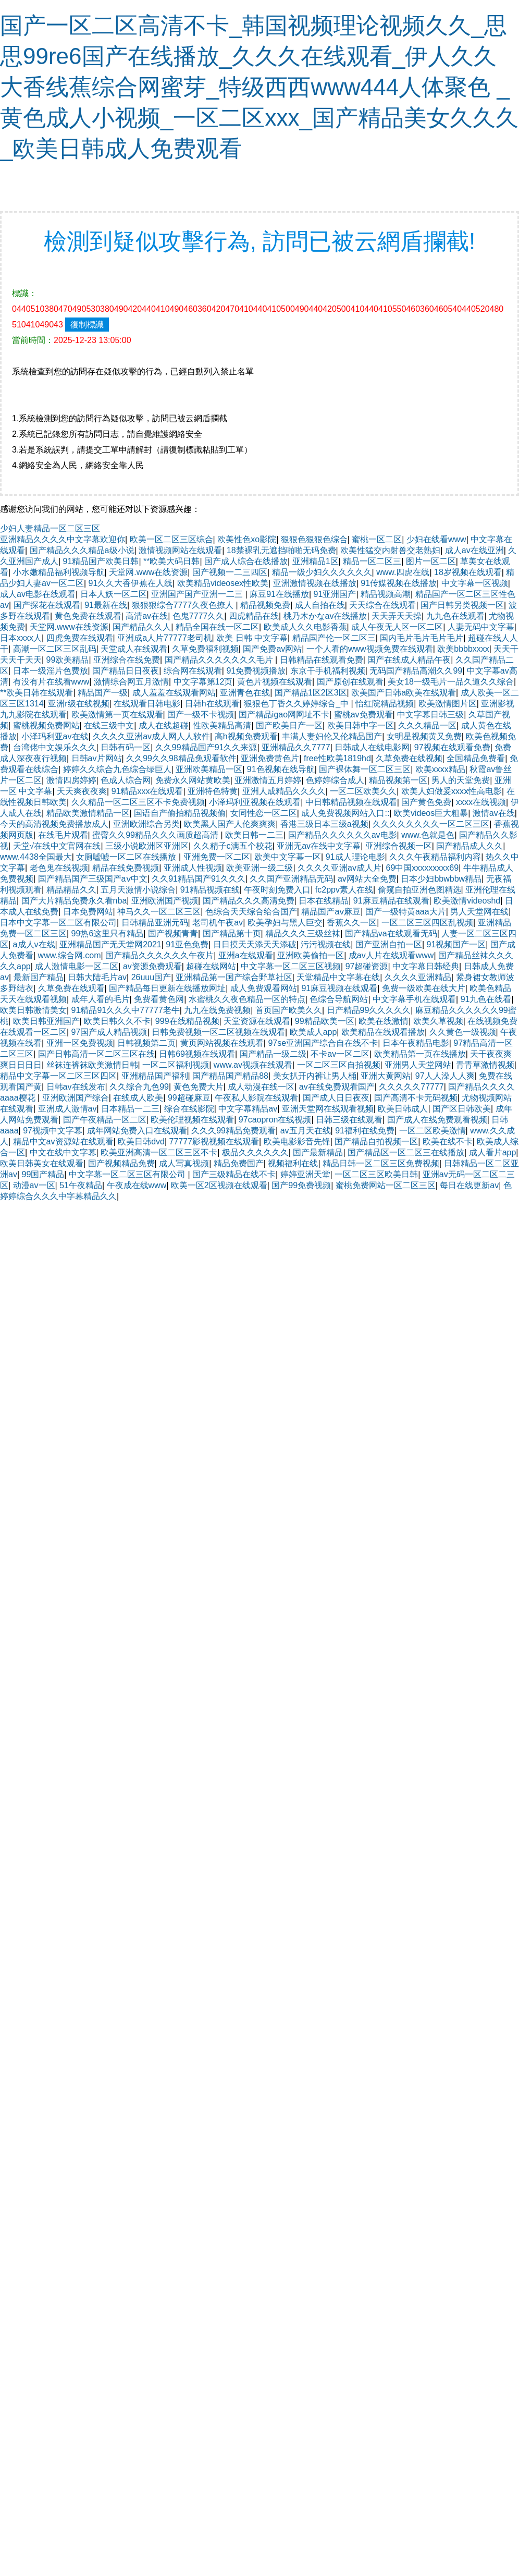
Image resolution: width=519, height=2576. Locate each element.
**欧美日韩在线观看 (36, 692)
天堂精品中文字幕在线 (338, 977)
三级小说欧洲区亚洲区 (147, 845)
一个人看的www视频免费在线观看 (369, 648)
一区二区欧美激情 (432, 1130)
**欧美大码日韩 (171, 561)
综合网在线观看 (193, 670)
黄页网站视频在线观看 (222, 1043)
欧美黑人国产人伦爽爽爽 (230, 824)
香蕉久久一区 (352, 922)
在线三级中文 (109, 725)
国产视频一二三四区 (229, 572)
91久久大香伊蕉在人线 (131, 583)
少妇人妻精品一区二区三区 (50, 528)
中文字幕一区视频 (474, 583)
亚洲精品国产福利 (154, 1075)
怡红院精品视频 (384, 703)
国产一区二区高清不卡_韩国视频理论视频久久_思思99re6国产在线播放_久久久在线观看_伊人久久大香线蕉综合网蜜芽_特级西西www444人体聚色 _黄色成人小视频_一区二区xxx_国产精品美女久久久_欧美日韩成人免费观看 (259, 87)
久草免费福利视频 (205, 648)
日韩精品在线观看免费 (321, 659)
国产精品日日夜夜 (125, 670)
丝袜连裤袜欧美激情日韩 (92, 1064)
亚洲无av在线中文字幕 (319, 845)
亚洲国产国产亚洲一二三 (198, 594)
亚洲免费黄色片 (270, 758)
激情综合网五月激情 (131, 681)
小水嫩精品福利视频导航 (59, 572)
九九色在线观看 (455, 616)
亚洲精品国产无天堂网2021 (110, 944)
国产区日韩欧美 (462, 1108)
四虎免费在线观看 (79, 637)
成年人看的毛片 (100, 999)
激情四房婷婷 (71, 780)
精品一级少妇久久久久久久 (322, 572)
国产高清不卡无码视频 (416, 1097)
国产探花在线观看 (47, 605)
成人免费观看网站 (263, 988)
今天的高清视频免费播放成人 (54, 824)
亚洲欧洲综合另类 (146, 824)
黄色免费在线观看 (88, 616)
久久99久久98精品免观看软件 (181, 758)
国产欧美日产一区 (289, 725)
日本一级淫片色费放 (50, 670)
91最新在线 (105, 605)
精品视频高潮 (386, 594)
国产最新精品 (318, 1152)
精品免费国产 (239, 1163)
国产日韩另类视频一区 (462, 605)
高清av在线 (147, 616)
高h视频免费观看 (246, 736)
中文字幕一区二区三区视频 (291, 966)
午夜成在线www (137, 1185)
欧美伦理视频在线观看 (192, 1119)
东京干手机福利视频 (327, 670)
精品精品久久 (71, 889)
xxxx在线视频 (481, 802)
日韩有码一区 (126, 747)
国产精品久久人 (142, 626)
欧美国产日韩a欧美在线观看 (403, 692)
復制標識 (87, 324)
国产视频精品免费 (121, 1163)
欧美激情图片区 (447, 703)
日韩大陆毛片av (97, 977)
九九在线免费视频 (217, 1010)
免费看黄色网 (159, 999)
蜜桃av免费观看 (363, 714)
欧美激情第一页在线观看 (117, 714)
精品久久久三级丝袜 (302, 933)
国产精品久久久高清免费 (248, 900)
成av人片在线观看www (391, 955)
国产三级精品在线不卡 (234, 1174)
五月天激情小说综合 (138, 889)
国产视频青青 (173, 933)
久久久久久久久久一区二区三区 (431, 824)
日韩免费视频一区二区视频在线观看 (218, 1032)
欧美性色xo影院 (246, 539)
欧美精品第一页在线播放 (420, 1053)
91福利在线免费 (364, 1130)
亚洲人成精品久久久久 (284, 791)
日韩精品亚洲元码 (154, 922)
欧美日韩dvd (141, 1141)
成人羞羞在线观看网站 (174, 692)
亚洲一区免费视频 (79, 1043)
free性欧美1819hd (337, 758)
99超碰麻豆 (189, 1097)
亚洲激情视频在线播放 (314, 583)
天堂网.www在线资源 (148, 572)
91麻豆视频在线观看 (339, 988)
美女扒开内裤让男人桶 (314, 1075)
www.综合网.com (69, 955)
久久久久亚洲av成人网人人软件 (151, 736)
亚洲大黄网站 (386, 1075)
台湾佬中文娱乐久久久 (54, 747)
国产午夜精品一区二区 (104, 1119)
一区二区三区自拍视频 (338, 1064)
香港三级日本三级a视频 (324, 824)
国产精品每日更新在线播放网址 (167, 988)
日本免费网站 (88, 911)
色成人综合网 (126, 780)
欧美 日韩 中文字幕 (252, 637)
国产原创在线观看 (350, 681)
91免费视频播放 (256, 670)
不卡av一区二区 (340, 1053)
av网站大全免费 (367, 878)
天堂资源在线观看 (257, 1021)
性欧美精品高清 (222, 725)
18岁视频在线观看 (468, 572)
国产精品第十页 (232, 933)
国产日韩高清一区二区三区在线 (96, 1053)
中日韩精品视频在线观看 (351, 802)
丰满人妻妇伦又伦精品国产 (332, 736)
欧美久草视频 (438, 1021)
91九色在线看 (486, 999)
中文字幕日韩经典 (425, 966)
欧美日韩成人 (403, 1108)
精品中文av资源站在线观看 (63, 1141)
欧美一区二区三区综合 (171, 539)
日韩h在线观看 (212, 703)
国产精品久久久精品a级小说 (82, 550)
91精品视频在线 (210, 889)
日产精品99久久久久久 (369, 1010)
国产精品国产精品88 (230, 1075)
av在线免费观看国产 (337, 1086)
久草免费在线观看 (71, 988)
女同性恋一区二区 (263, 813)
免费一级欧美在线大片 (423, 988)
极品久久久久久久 (255, 1152)
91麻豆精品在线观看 (391, 900)
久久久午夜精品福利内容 (435, 856)
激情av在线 (494, 813)
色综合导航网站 (339, 999)
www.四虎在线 (402, 572)
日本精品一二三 (130, 1108)
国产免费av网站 (272, 648)
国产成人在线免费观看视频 (437, 1119)
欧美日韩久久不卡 (117, 1021)
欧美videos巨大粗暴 (431, 813)
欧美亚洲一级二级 (259, 867)
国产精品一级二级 (273, 1053)
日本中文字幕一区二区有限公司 (58, 922)
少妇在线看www (436, 539)
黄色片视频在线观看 (274, 681)
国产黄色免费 (426, 802)
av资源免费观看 (152, 966)
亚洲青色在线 (245, 692)
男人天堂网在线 (479, 911)
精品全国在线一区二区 (217, 626)
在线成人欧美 (138, 1097)
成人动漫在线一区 (261, 1086)
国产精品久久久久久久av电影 (342, 835)
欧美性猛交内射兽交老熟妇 (390, 550)
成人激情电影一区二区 (76, 966)
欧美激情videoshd (467, 900)
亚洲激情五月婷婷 (267, 780)
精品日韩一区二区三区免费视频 (381, 1163)
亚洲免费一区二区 (216, 856)
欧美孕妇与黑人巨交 (285, 922)
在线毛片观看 (63, 835)
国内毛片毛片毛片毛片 (421, 637)
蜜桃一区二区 (377, 539)
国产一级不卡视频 (200, 714)
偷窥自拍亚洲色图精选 (419, 889)
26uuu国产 (151, 977)
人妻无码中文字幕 (481, 626)
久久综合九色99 (139, 1086)
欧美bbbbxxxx (463, 648)
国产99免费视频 (301, 1185)
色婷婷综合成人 (335, 780)
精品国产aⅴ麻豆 (331, 911)
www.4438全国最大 (36, 856)
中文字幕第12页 (203, 681)
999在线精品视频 (187, 1021)
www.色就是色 (427, 835)
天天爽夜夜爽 (82, 791)
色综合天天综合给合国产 (251, 911)
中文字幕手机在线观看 (414, 999)
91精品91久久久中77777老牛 (125, 1010)
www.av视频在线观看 (253, 1064)
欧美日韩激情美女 (33, 1010)
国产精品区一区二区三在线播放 (406, 1152)
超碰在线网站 (211, 966)
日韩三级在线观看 (349, 1119)
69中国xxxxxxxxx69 (422, 867)
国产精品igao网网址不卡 (284, 714)
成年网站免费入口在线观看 (137, 1130)
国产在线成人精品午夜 (409, 659)
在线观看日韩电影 (147, 703)
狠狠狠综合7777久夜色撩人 (184, 605)
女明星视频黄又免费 (424, 736)
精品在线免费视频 (125, 867)
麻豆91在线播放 (279, 594)
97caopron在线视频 (275, 1119)
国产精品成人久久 (469, 845)
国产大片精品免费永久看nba (74, 900)
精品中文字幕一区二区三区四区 (58, 1075)
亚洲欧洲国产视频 (164, 900)
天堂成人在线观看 (134, 648)
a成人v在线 (34, 944)
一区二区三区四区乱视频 (427, 922)
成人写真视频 (184, 1163)
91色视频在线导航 (281, 769)
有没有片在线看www (51, 681)
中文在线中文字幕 (63, 1152)
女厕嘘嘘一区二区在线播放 (127, 856)
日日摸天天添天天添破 (254, 944)
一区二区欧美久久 (363, 791)
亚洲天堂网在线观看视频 (328, 1108)
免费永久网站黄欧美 (192, 780)
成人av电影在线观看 (38, 594)
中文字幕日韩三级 (430, 714)
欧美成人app (313, 1032)
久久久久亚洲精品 (418, 977)
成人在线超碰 (164, 725)
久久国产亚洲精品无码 (291, 878)
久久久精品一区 (427, 725)
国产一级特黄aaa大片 (405, 911)
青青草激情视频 (485, 1064)
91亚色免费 (187, 944)
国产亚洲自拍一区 (388, 944)
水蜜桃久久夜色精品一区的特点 (247, 999)
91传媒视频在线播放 (399, 583)
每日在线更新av (469, 1185)
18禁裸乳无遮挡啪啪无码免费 (281, 550)
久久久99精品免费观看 (233, 1130)
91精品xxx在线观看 (147, 791)
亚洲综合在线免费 (126, 659)
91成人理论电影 (355, 856)
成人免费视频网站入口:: (345, 813)
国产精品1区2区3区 (311, 692)
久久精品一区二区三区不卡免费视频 (138, 802)
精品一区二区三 (372, 561)
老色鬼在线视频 (59, 867)
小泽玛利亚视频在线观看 (255, 802)
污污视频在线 (326, 944)
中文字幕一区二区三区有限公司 (128, 1174)
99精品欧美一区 (324, 1021)
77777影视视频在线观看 (214, 1141)
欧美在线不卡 (448, 1141)
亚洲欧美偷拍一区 (310, 955)
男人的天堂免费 (460, 780)
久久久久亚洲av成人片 (339, 867)
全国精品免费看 (476, 758)
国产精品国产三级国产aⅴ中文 (92, 878)
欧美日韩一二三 (254, 835)
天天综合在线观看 (382, 605)
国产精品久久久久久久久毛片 (220, 659)
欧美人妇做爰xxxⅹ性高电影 (451, 791)
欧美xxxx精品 (440, 769)
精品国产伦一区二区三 (334, 637)
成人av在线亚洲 (474, 550)
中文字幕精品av (247, 1108)
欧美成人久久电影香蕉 (305, 626)
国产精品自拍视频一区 (376, 1141)
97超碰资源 (366, 966)
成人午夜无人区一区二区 (397, 626)
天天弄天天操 (397, 616)
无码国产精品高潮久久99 (415, 670)
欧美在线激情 (384, 1021)
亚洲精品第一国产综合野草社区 (234, 977)
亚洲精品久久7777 (296, 747)
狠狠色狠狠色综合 (314, 539)
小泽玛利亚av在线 (55, 736)
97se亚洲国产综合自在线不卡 (323, 1043)
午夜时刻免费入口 (277, 889)
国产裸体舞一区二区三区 (365, 769)
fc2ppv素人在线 (344, 889)
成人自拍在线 (320, 605)
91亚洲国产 (335, 594)
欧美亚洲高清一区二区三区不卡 (159, 1152)
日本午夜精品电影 (415, 1043)
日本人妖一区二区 (113, 594)
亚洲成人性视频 (193, 867)
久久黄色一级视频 (462, 1032)
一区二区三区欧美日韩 (376, 1174)
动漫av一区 (34, 1185)
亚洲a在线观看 (245, 955)
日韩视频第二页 (146, 1043)
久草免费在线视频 (409, 758)
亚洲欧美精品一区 (209, 769)
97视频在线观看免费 (452, 747)
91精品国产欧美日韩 (101, 561)
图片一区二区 (431, 561)
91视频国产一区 (456, 944)
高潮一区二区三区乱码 (54, 648)
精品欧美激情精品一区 (88, 813)
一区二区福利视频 (175, 1064)
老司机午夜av (217, 922)
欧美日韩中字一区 (360, 725)
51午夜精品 (80, 1185)
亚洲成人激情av (67, 1108)
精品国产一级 (103, 692)
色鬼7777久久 (198, 616)
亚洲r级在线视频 (78, 703)
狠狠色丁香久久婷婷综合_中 (297, 703)
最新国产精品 (39, 977)
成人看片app (492, 1152)
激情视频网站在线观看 (180, 550)
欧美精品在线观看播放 (383, 1032)
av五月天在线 (305, 1130)
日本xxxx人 (21, 637)
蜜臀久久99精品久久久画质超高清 (156, 835)
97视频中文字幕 (52, 1130)
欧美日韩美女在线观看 (41, 1163)
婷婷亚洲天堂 (305, 1174)
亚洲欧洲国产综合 (75, 1097)
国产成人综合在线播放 (246, 561)
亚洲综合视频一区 (398, 845)
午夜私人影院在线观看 (256, 1097)
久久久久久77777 (411, 1086)
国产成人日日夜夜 (336, 1097)
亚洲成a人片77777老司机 (164, 637)
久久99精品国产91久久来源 (206, 747)
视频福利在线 (293, 1163)
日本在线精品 (324, 900)
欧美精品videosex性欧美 (222, 583)
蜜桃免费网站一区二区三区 (386, 1185)
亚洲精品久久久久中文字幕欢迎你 (62, 539)
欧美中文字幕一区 (287, 856)
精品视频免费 (265, 605)
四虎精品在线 (254, 616)
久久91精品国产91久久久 (198, 878)
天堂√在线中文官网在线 (57, 845)
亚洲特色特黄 (213, 791)
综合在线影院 (189, 1108)
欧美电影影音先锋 (297, 1141)
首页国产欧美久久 (288, 1010)
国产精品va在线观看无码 (391, 933)
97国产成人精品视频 (109, 1032)
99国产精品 (43, 1174)
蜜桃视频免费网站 (46, 725)
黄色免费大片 (199, 1086)
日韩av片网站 (96, 758)
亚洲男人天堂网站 (418, 1064)
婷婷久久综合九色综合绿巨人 (117, 769)
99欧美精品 (67, 659)
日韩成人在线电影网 (372, 747)
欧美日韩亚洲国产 (46, 1021)
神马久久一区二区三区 (159, 911)
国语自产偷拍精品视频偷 (180, 813)
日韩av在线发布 (75, 1086)
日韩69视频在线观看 (197, 1053)
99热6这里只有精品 (107, 933)
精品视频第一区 (398, 780)
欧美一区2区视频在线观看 (219, 1185)
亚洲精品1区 (315, 561)
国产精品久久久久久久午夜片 (159, 955)
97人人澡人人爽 (445, 1075)
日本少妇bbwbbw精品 (441, 878)
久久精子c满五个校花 (233, 845)
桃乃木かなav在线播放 (325, 616)
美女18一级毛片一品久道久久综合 (451, 681)
